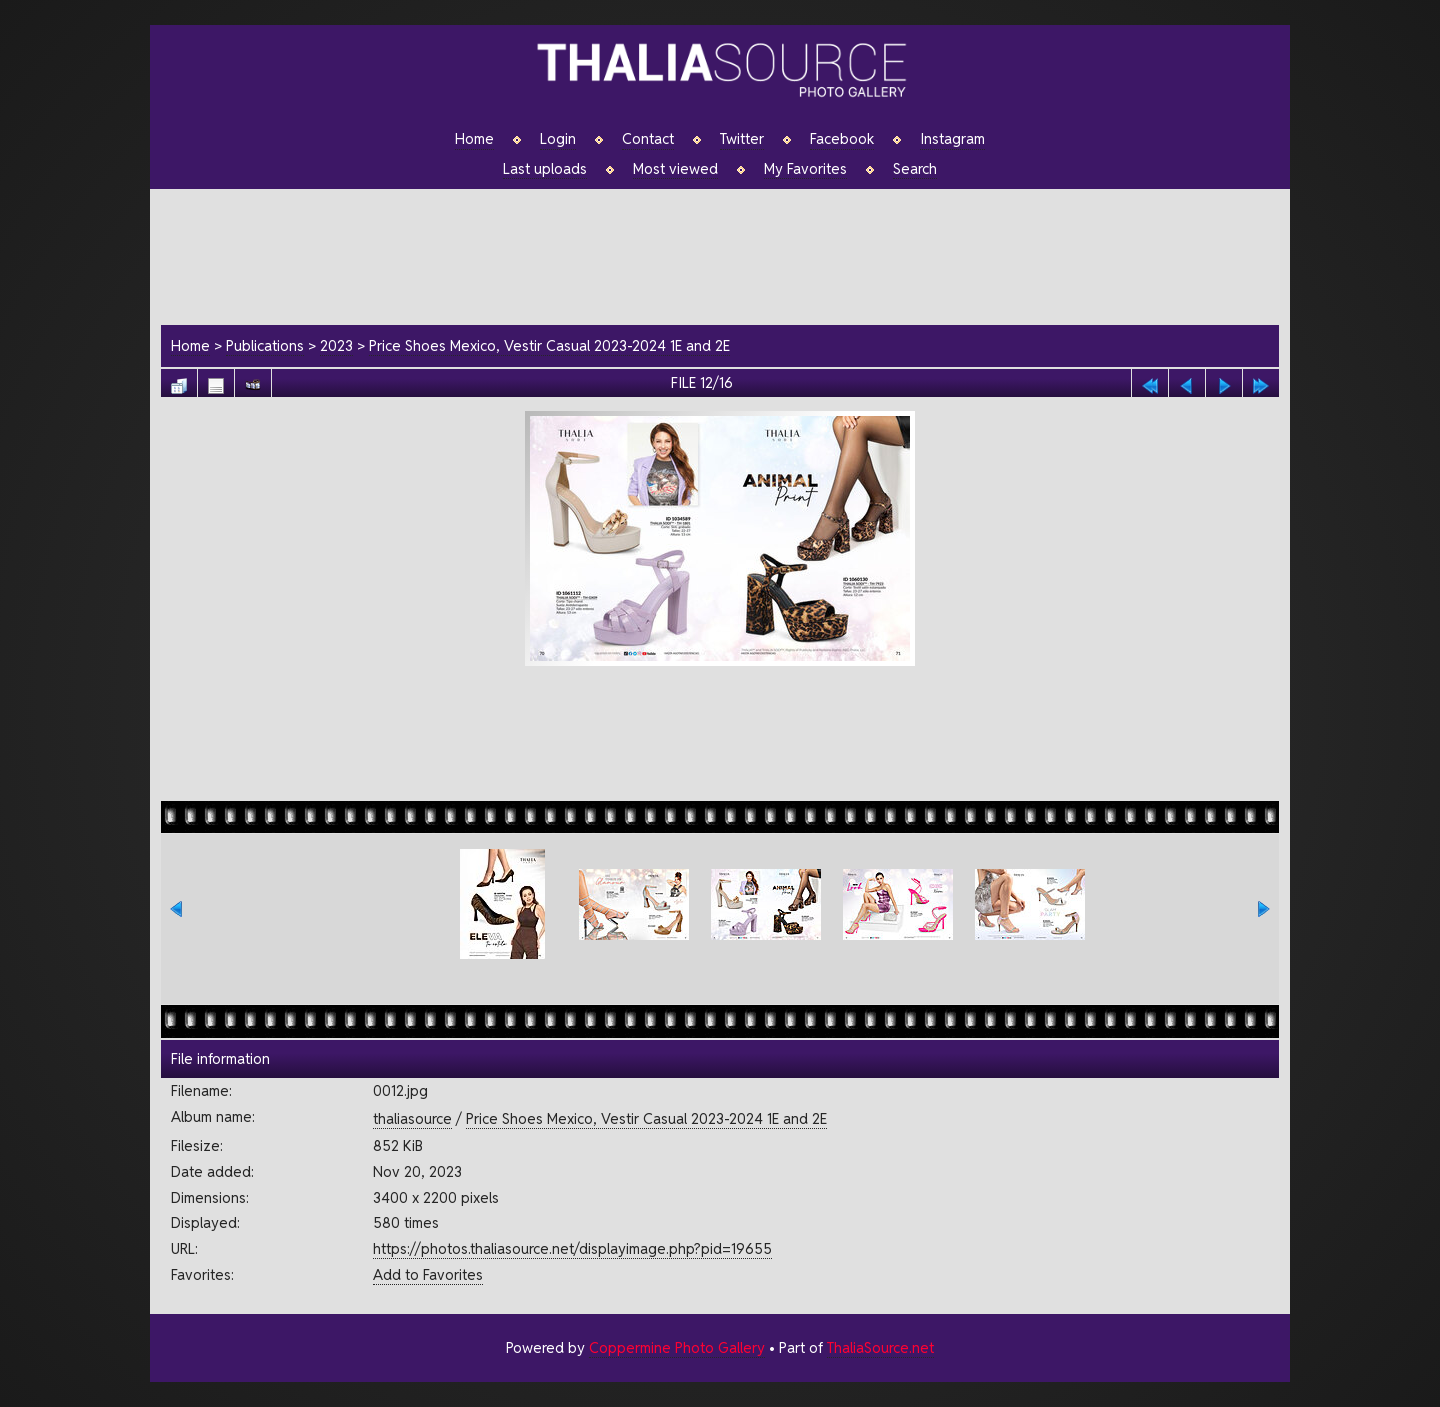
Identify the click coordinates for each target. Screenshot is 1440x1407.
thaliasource (412, 1118)
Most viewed (675, 169)
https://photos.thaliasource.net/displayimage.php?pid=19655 (572, 1248)
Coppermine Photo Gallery (677, 1347)
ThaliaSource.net (880, 1347)
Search (915, 169)
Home (474, 139)
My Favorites (805, 169)
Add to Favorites (428, 1274)
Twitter (742, 139)
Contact (648, 139)
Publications (265, 345)
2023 (336, 345)
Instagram (952, 139)
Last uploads (545, 169)
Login (558, 139)
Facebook (842, 139)
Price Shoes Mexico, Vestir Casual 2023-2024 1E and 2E (549, 345)
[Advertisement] (730, 254)
